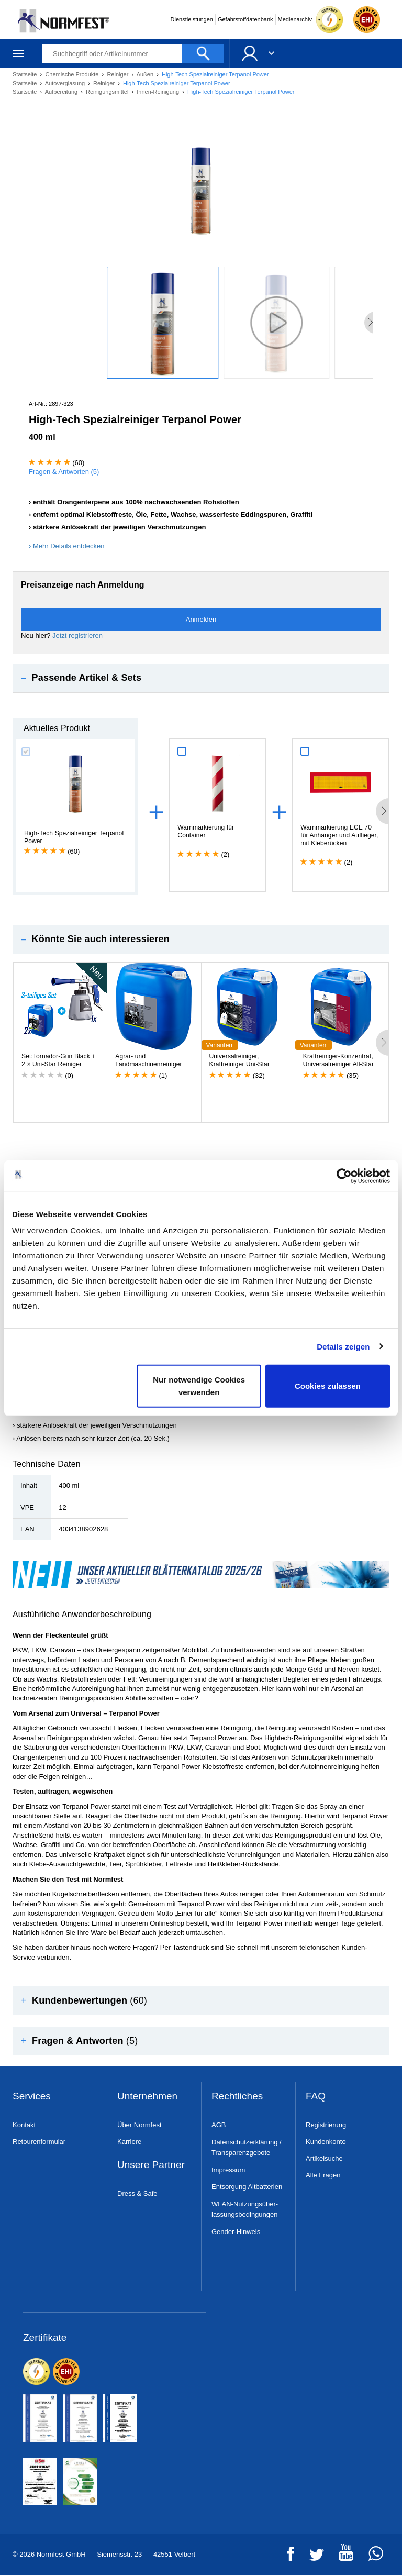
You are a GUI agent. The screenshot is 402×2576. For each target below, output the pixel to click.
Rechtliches (237, 2096)
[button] (201, 678)
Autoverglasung (66, 83)
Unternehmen (147, 2096)
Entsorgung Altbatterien (246, 2187)
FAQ (316, 2096)
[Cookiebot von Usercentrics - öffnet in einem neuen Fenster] (344, 1176)
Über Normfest (139, 2125)
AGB (218, 2125)
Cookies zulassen (328, 1385)
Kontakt (24, 2125)
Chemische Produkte (72, 74)
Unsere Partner (151, 2165)
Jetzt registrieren (77, 635)
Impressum (228, 2170)
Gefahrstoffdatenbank (245, 19)
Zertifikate (44, 2338)
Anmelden (201, 619)
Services (32, 2096)
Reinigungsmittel (108, 92)
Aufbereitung (62, 92)
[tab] (201, 678)
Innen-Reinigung (159, 92)
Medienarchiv (295, 19)
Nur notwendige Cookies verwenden (199, 1386)
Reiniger (118, 74)
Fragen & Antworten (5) (64, 472)
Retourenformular (39, 2142)
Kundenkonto (326, 2142)
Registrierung (326, 2125)
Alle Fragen (323, 2175)
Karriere (129, 2142)
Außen (146, 74)
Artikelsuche (324, 2158)
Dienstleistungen (192, 19)
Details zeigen (343, 1346)
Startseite (26, 74)
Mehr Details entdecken (69, 546)
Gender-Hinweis (235, 2232)
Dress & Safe (137, 2193)
